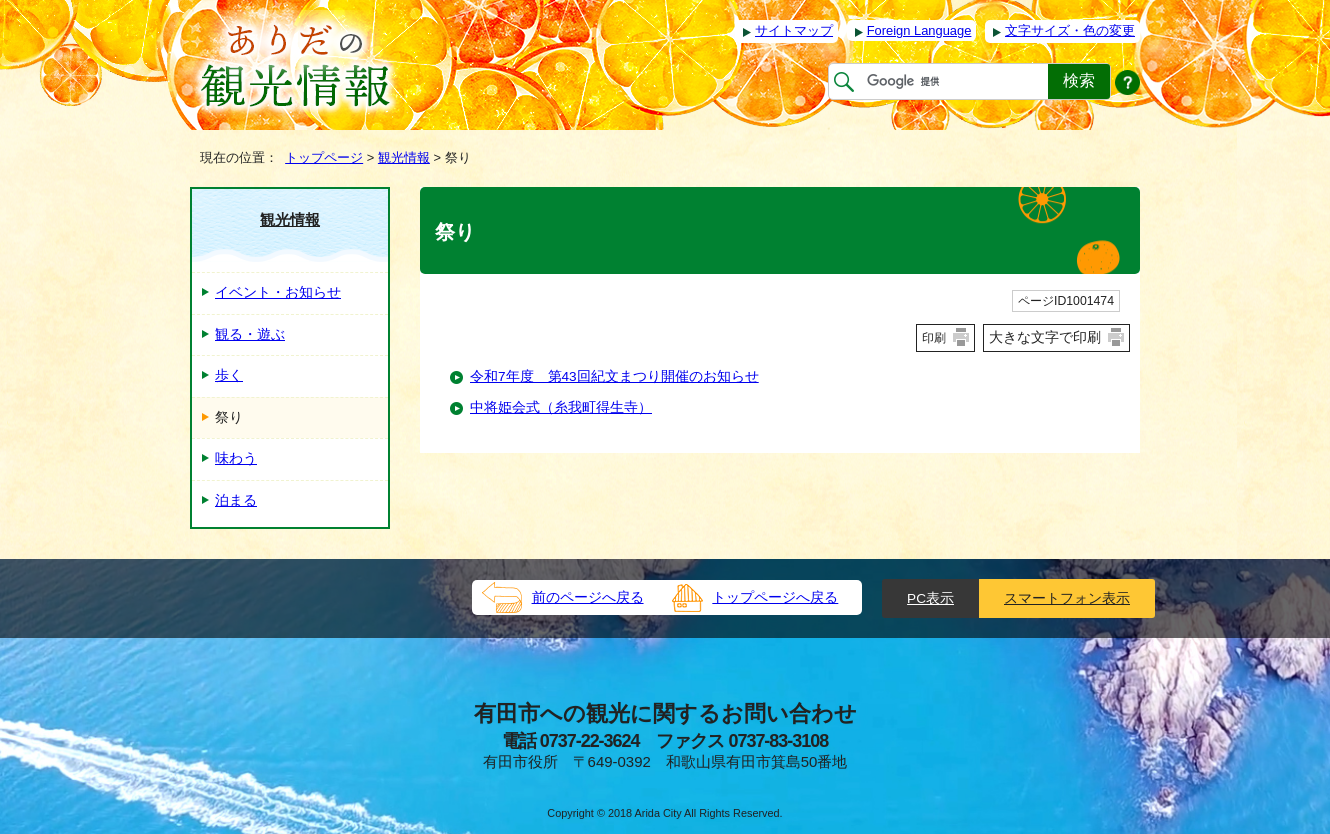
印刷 (934, 338)
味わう (236, 458)
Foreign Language (919, 30)
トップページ (324, 157)
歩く (229, 375)
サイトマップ (794, 30)
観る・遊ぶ (250, 334)
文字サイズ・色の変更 (1070, 30)
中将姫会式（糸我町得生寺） (561, 407)
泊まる (236, 500)
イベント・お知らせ (278, 292)
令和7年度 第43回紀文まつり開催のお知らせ (614, 376)
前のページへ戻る (588, 597)
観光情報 (404, 157)
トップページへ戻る (775, 597)
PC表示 (930, 598)
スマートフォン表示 (1067, 598)
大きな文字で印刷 (1045, 337)
